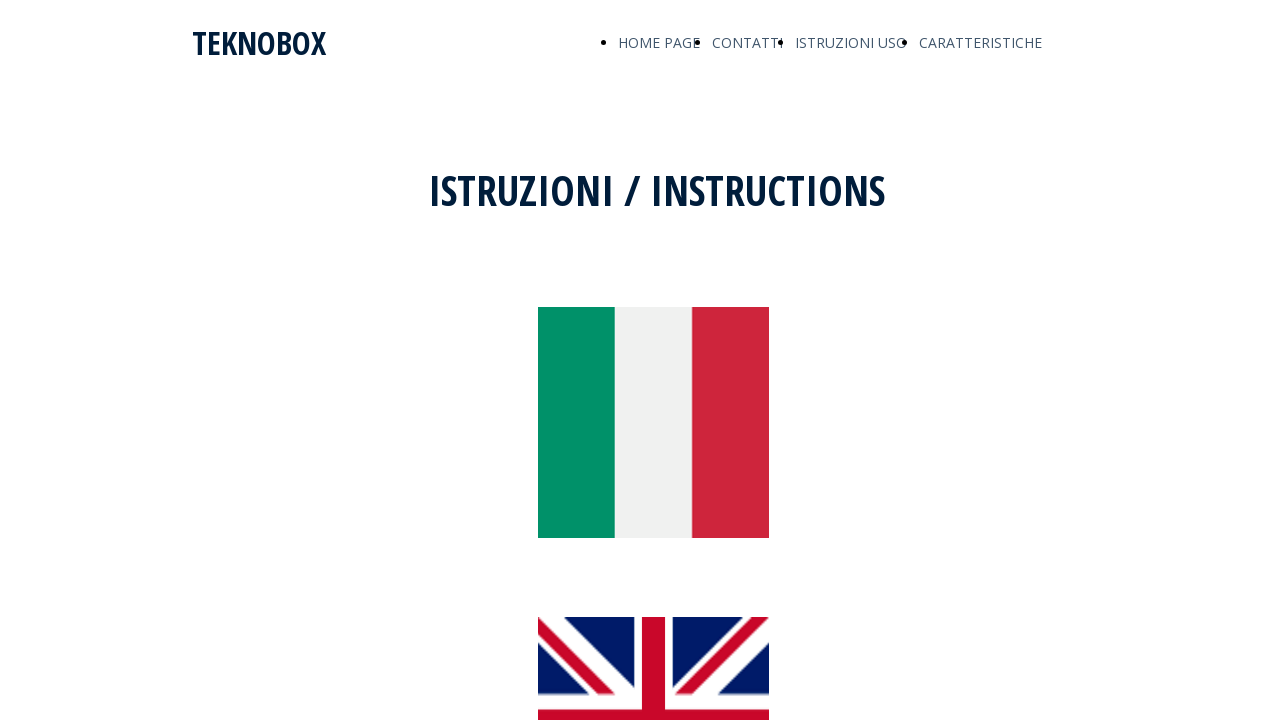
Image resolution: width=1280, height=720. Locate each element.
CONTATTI (747, 42)
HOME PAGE (659, 42)
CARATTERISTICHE (980, 42)
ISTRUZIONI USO (851, 42)
